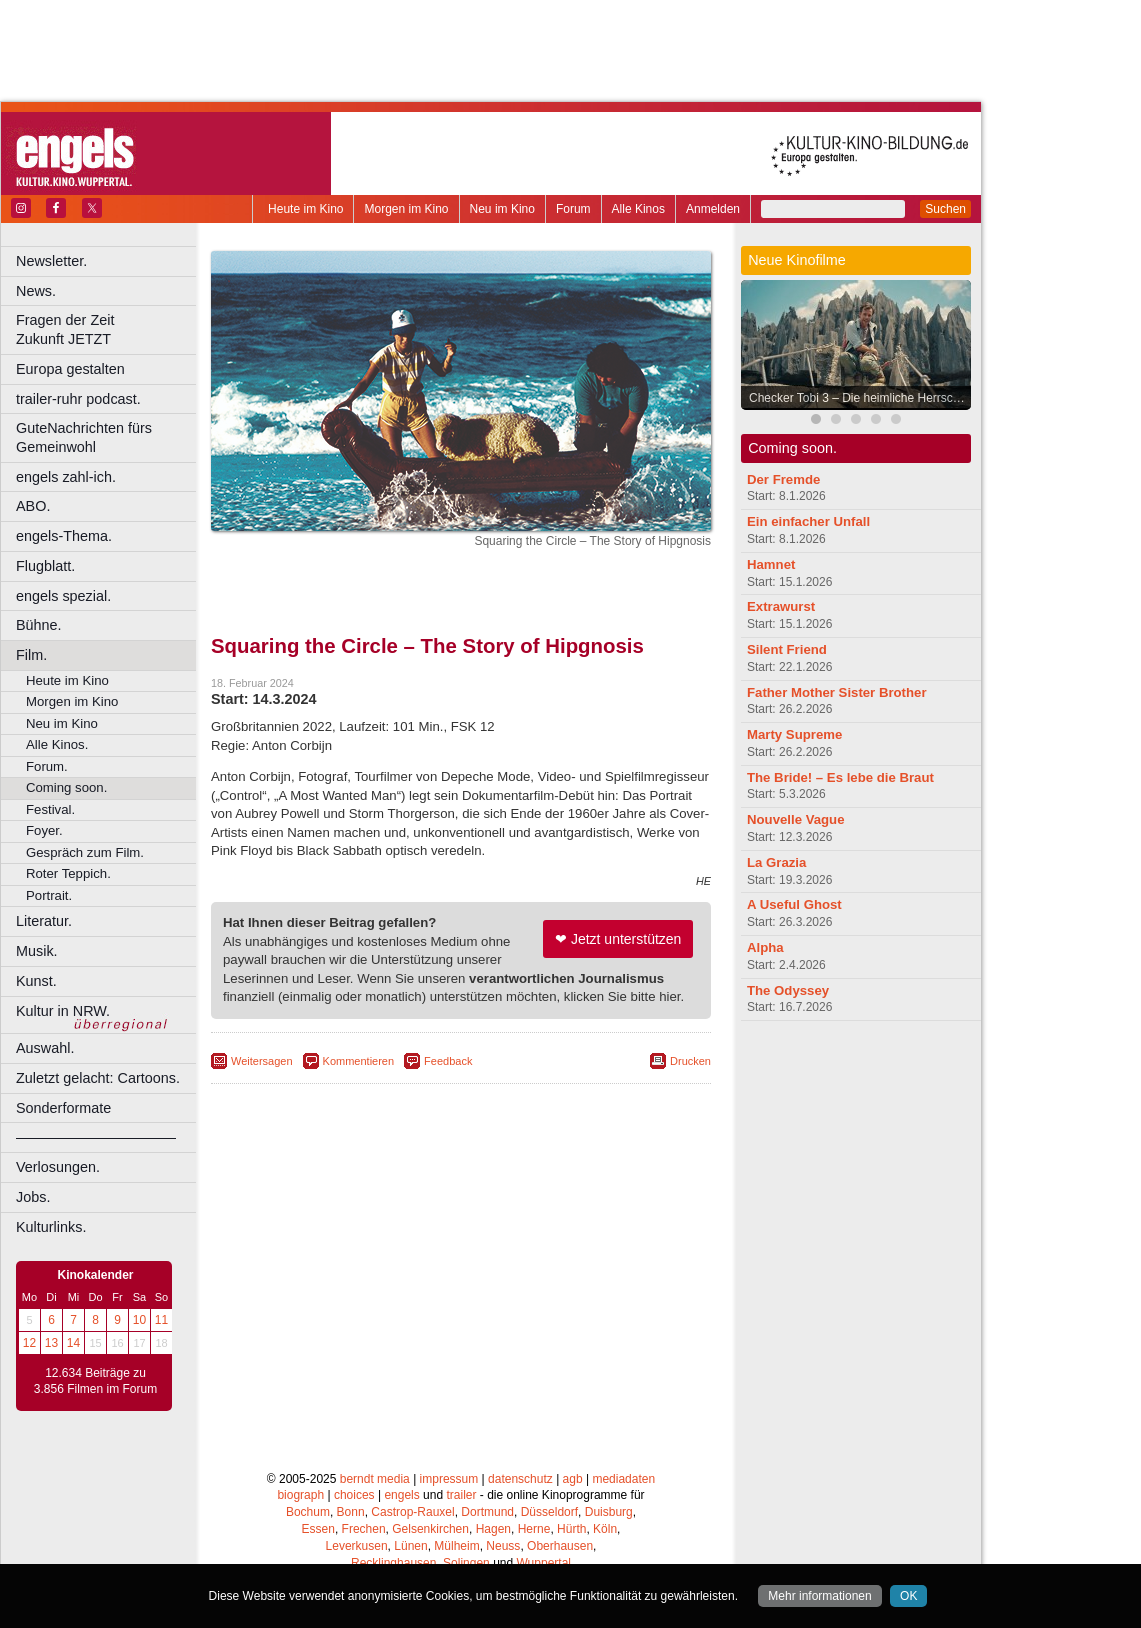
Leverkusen (357, 1546)
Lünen (410, 1546)
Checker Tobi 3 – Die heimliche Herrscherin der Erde (861, 398)
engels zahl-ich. (66, 477)
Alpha (765, 947)
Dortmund (487, 1512)
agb (573, 1479)
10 (139, 1320)
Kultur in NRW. (63, 1011)
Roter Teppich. (68, 873)
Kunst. (36, 981)
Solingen (466, 1563)
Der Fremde (783, 479)
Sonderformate (63, 1108)
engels (401, 1495)
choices (354, 1495)
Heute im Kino (305, 209)
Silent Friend (787, 649)
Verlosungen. (58, 1167)
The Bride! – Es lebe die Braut (840, 777)
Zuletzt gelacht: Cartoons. (98, 1078)
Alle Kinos (638, 209)
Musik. (37, 951)
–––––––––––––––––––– (96, 1137)
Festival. (50, 809)
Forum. (47, 766)
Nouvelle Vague (795, 819)
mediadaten (623, 1479)
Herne (534, 1529)
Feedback (448, 1061)
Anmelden (713, 209)
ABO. (33, 506)
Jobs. (33, 1197)
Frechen (364, 1529)
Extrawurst (781, 606)
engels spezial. (63, 596)
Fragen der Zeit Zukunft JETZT (108, 329)
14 (73, 1343)
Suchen (945, 209)
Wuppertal (544, 1563)
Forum (573, 209)
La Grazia (776, 862)
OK (908, 1596)
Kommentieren (359, 1061)
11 (161, 1320)
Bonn (351, 1512)
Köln (605, 1529)
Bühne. (39, 625)
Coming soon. (66, 787)
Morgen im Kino (406, 209)
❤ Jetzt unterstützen (618, 939)
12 (29, 1343)
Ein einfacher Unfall (808, 521)
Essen (318, 1529)
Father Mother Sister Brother (837, 692)
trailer (461, 1495)
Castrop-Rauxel (412, 1512)
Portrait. (49, 895)
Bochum (308, 1512)
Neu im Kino (502, 209)
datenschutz (520, 1479)
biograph (300, 1495)
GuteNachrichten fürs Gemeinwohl (84, 437)
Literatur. (44, 921)
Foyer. (44, 830)
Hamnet (771, 564)
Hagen (493, 1529)
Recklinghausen (393, 1563)
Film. (31, 655)
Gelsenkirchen (430, 1529)
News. (36, 291)
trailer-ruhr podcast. (78, 399)
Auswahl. (45, 1048)
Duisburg (609, 1512)
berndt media (375, 1479)
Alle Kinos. (57, 744)
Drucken (690, 1061)
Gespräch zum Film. (85, 852)
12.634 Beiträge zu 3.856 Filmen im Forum (95, 1381)
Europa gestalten (70, 369)
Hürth (571, 1529)
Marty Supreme (794, 734)
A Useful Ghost (794, 904)
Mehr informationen (819, 1596)
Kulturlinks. (51, 1227)
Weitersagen (262, 1061)
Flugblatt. (45, 566)
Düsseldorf (549, 1512)
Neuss (503, 1546)
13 (51, 1343)
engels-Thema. (64, 536)
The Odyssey (788, 990)
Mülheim (456, 1546)
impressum (449, 1479)
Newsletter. (51, 261)
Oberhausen (560, 1546)
